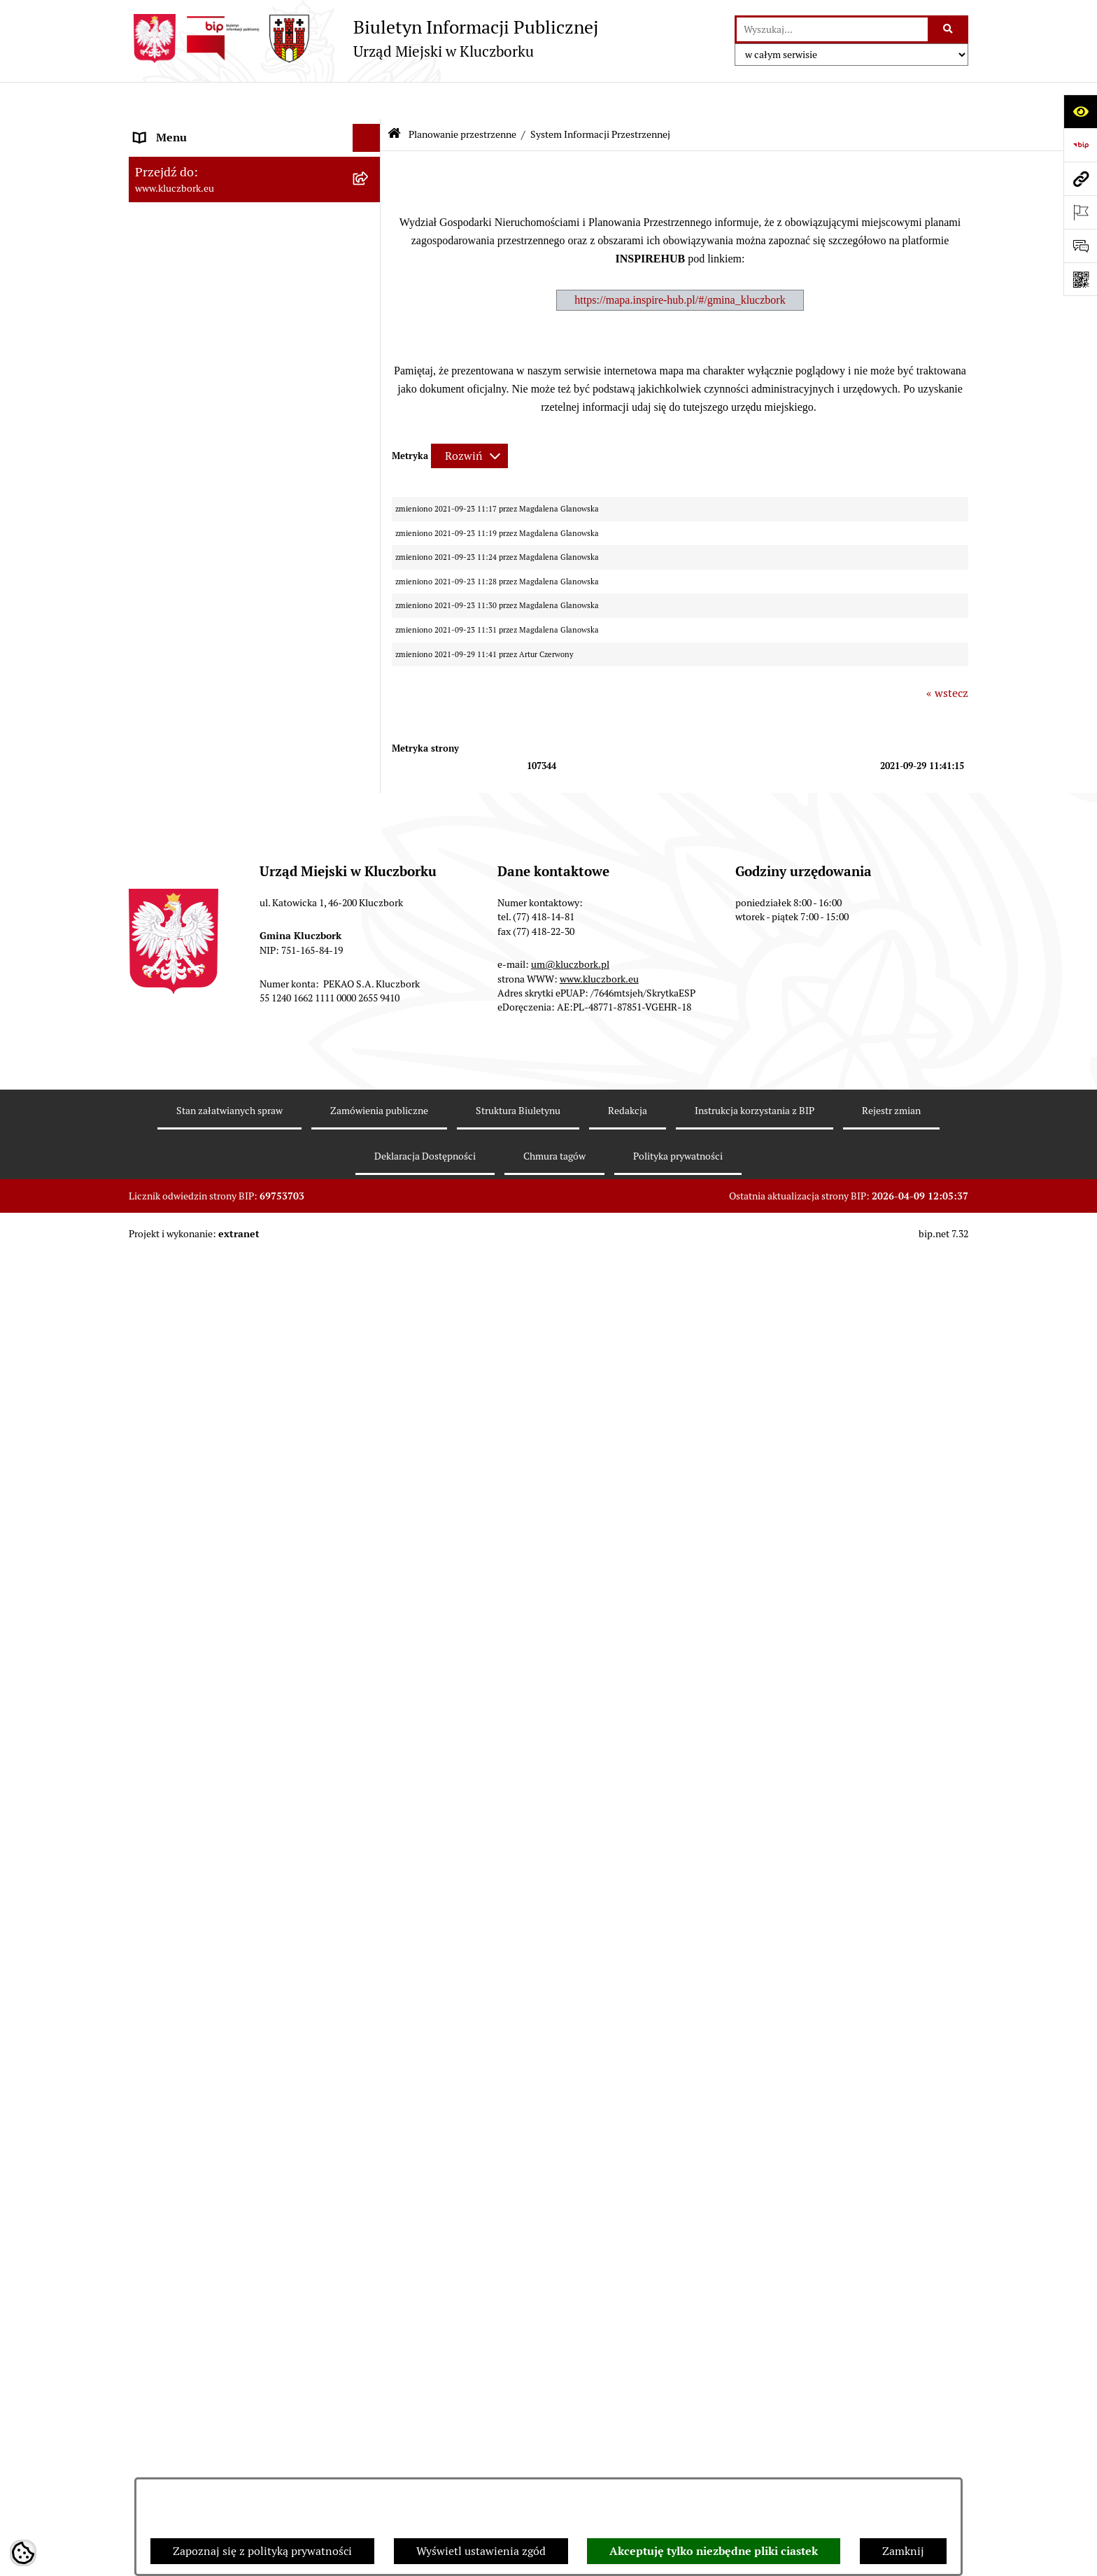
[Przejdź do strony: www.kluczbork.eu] (1080, 178)
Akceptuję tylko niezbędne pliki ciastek (713, 2551)
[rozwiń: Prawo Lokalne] (369, 442)
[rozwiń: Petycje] (369, 1201)
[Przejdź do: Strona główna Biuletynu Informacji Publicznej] (394, 97)
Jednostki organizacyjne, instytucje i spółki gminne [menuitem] (241, 305)
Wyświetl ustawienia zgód (481, 2551)
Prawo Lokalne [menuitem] (171, 442)
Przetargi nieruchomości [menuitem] (195, 554)
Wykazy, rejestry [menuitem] (174, 1413)
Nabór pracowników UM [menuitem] (194, 1581)
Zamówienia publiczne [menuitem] (191, 1010)
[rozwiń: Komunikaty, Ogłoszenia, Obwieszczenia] (369, 1285)
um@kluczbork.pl (570, 2332)
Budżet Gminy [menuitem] (170, 470)
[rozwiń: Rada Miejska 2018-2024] (369, 185)
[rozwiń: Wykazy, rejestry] (369, 1414)
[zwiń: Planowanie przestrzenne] (369, 582)
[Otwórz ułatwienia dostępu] (1080, 111)
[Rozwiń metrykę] (469, 419)
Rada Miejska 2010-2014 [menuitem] (196, 240)
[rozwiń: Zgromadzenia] (369, 1525)
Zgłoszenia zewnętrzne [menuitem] (192, 2018)
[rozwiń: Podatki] (369, 526)
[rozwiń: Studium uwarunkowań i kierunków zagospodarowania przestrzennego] (369, 693)
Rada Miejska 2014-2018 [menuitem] (196, 212)
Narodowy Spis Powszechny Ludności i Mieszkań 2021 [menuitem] (231, 1880)
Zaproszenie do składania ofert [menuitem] (211, 1127)
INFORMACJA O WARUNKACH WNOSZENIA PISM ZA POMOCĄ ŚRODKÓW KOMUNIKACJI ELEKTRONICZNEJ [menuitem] (217, 2071)
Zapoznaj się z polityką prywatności (262, 2551)
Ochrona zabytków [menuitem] (180, 982)
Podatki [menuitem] (153, 526)
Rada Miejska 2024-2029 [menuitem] (196, 156)
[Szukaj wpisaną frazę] (949, 29)
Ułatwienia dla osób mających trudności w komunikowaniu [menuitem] (239, 1377)
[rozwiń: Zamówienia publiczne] (369, 1010)
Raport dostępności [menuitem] (182, 1917)
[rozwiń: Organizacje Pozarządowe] (369, 1229)
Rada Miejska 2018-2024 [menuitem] (196, 184)
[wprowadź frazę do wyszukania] (832, 29)
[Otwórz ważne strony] (1080, 212)
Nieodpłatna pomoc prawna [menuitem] (203, 1553)
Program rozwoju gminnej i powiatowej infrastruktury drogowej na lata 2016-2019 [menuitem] (241, 1617)
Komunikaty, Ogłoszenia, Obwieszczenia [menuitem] (235, 1284)
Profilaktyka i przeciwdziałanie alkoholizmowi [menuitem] (211, 1707)
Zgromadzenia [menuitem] (170, 1525)
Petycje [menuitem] (152, 1200)
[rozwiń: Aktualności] (369, 656)
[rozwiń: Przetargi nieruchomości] (369, 554)
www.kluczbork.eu (599, 2346)
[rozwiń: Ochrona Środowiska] (369, 1341)
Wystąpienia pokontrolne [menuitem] (197, 1497)
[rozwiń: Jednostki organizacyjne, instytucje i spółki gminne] (369, 297)
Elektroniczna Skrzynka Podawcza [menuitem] (219, 1312)
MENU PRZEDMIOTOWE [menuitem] (196, 341)
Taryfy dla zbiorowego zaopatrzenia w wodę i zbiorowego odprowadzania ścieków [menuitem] (242, 1780)
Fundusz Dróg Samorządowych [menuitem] (211, 1844)
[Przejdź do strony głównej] (363, 38)
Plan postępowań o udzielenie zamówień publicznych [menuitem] (237, 1091)
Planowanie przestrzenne (462, 96)
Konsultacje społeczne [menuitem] (189, 1743)
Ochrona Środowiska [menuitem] (185, 1340)
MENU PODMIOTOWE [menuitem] (190, 128)
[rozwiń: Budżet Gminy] (369, 470)
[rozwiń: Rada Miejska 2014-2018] (369, 213)
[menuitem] (255, 619)
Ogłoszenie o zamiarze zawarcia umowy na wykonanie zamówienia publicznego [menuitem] (241, 1164)
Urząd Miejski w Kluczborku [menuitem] (203, 268)
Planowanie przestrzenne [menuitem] (198, 582)
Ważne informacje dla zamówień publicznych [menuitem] (215, 1046)
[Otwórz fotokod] (1080, 279)
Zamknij (903, 2551)
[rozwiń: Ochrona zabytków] (369, 982)
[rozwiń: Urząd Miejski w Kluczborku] (369, 269)
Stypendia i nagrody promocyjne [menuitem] (215, 1945)
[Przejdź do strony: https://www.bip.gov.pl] (1080, 145)
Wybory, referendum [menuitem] (184, 1441)
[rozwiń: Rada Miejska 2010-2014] (369, 241)
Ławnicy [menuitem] (155, 1469)
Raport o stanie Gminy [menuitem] (190, 498)
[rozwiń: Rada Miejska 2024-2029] (369, 157)
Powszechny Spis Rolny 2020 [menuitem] (207, 1816)
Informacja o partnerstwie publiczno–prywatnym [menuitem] (229, 1662)
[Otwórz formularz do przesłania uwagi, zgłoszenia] (1080, 245)
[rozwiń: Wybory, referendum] (369, 1442)
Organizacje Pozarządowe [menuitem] (198, 1228)
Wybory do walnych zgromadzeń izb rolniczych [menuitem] (224, 1981)
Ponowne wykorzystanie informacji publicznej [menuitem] (222, 405)
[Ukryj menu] (367, 101)
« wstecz (947, 656)
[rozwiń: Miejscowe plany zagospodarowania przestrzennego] (369, 747)
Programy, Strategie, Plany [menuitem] (200, 1256)
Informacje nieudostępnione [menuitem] (205, 369)
